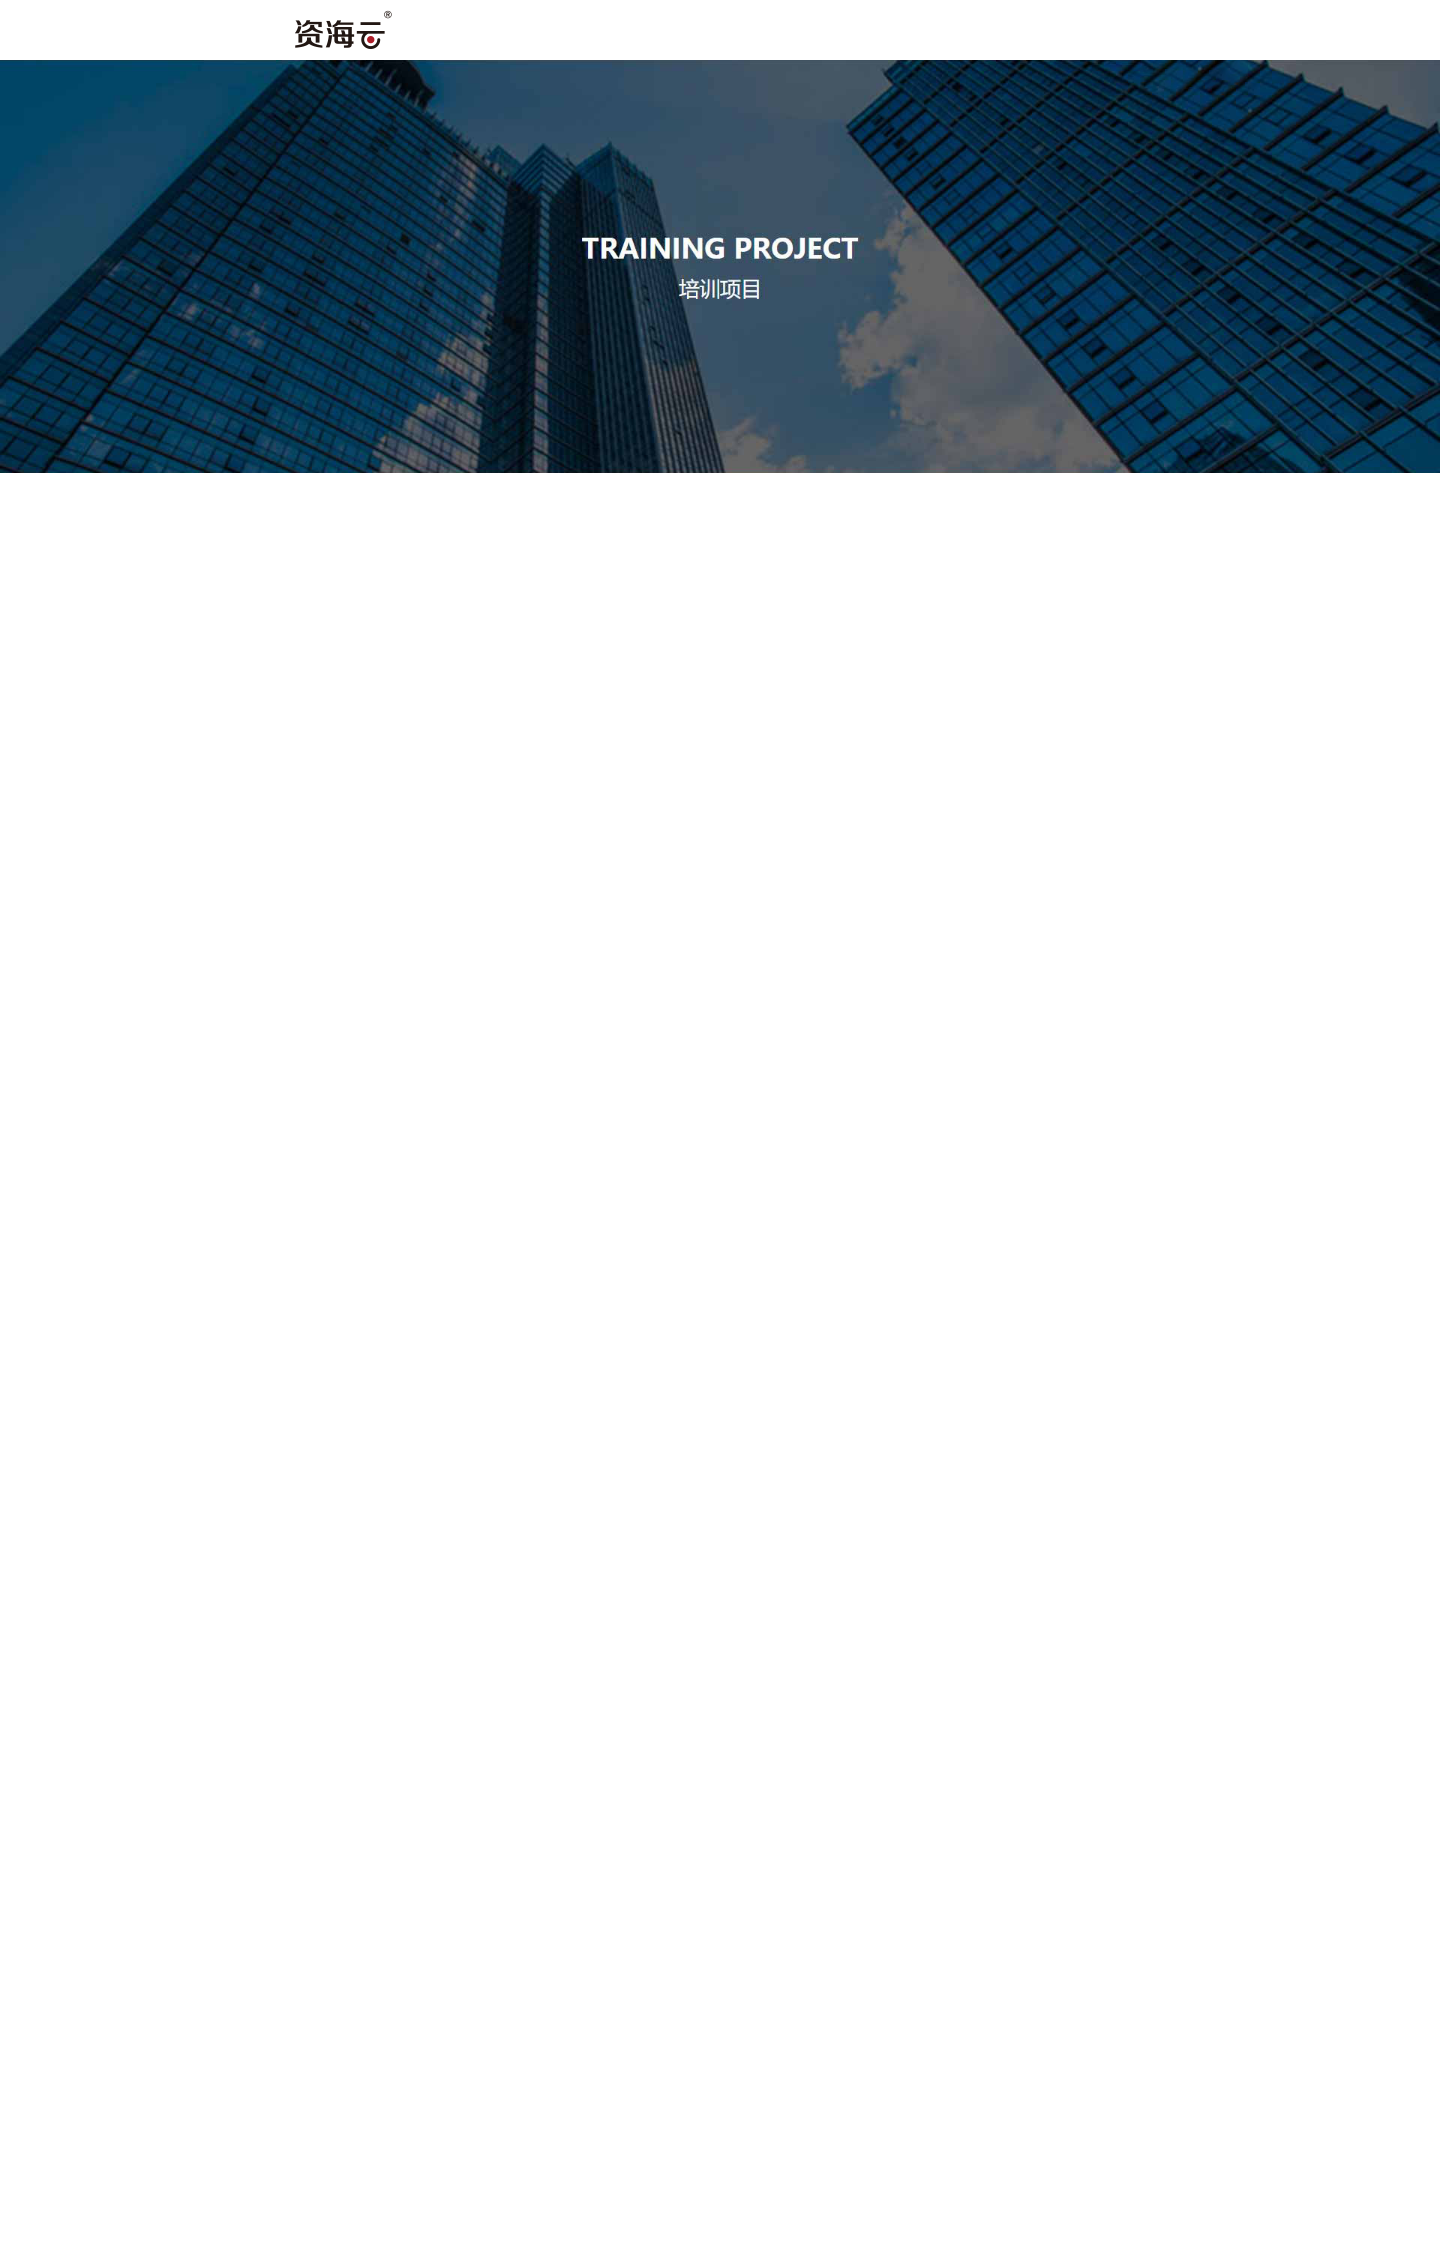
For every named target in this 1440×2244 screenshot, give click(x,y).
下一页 (805, 1492)
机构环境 (1052, 33)
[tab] (225, 497)
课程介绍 (1226, 33)
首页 (546, 33)
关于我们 (704, 33)
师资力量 (878, 33)
